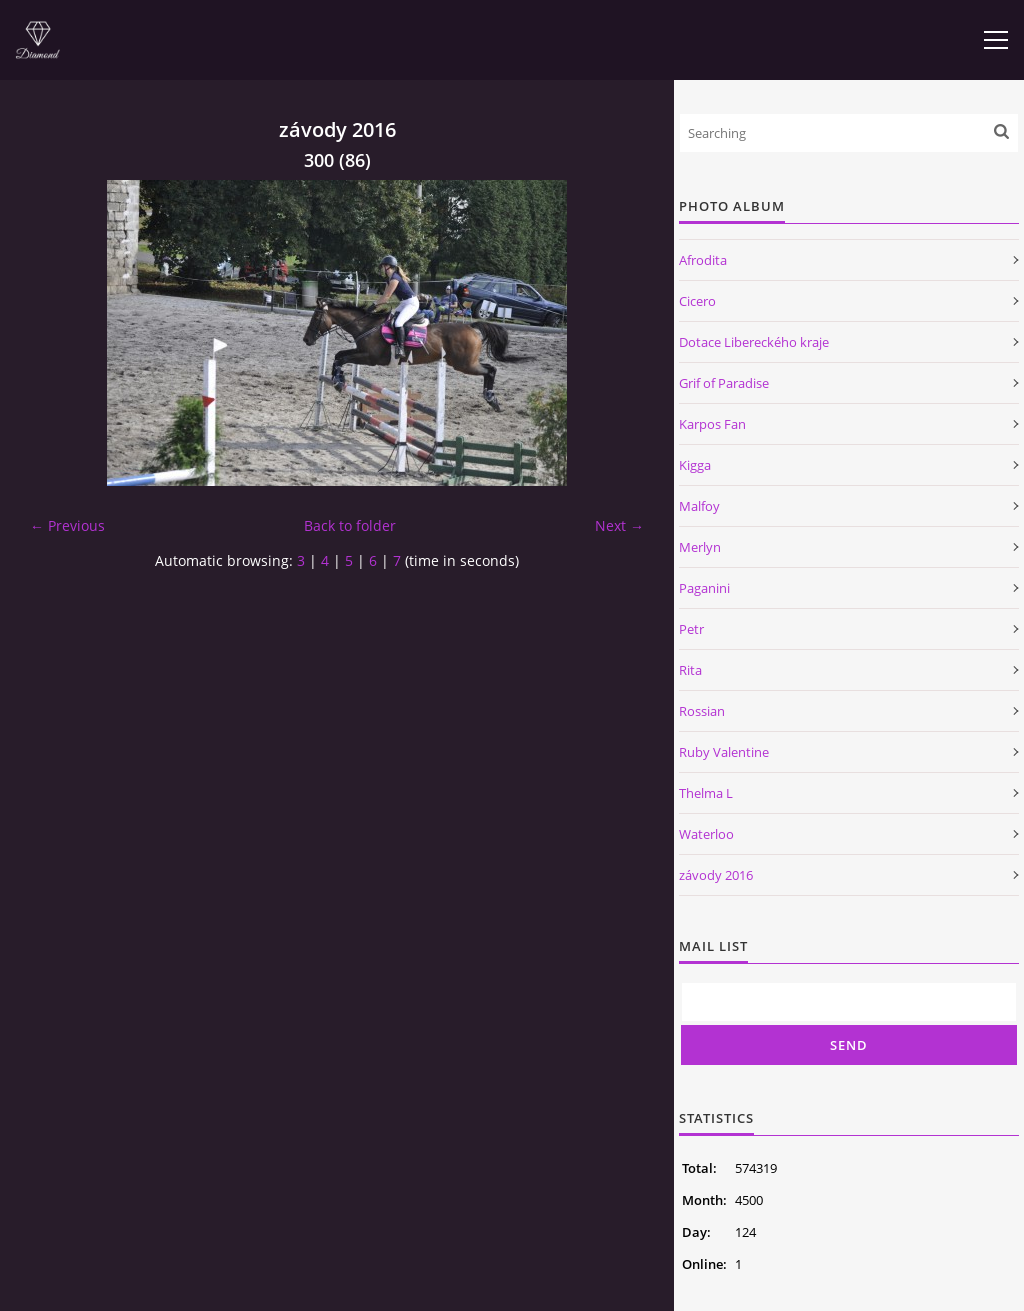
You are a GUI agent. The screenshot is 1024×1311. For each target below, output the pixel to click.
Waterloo (706, 834)
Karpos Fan (712, 424)
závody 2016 (716, 875)
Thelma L (706, 793)
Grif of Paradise (724, 383)
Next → (619, 525)
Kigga (695, 465)
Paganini (704, 588)
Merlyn (700, 547)
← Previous (67, 525)
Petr (691, 629)
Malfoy (699, 506)
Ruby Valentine (724, 752)
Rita (690, 670)
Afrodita (703, 260)
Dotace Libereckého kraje (754, 342)
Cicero (697, 301)
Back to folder (350, 525)
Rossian (702, 711)
